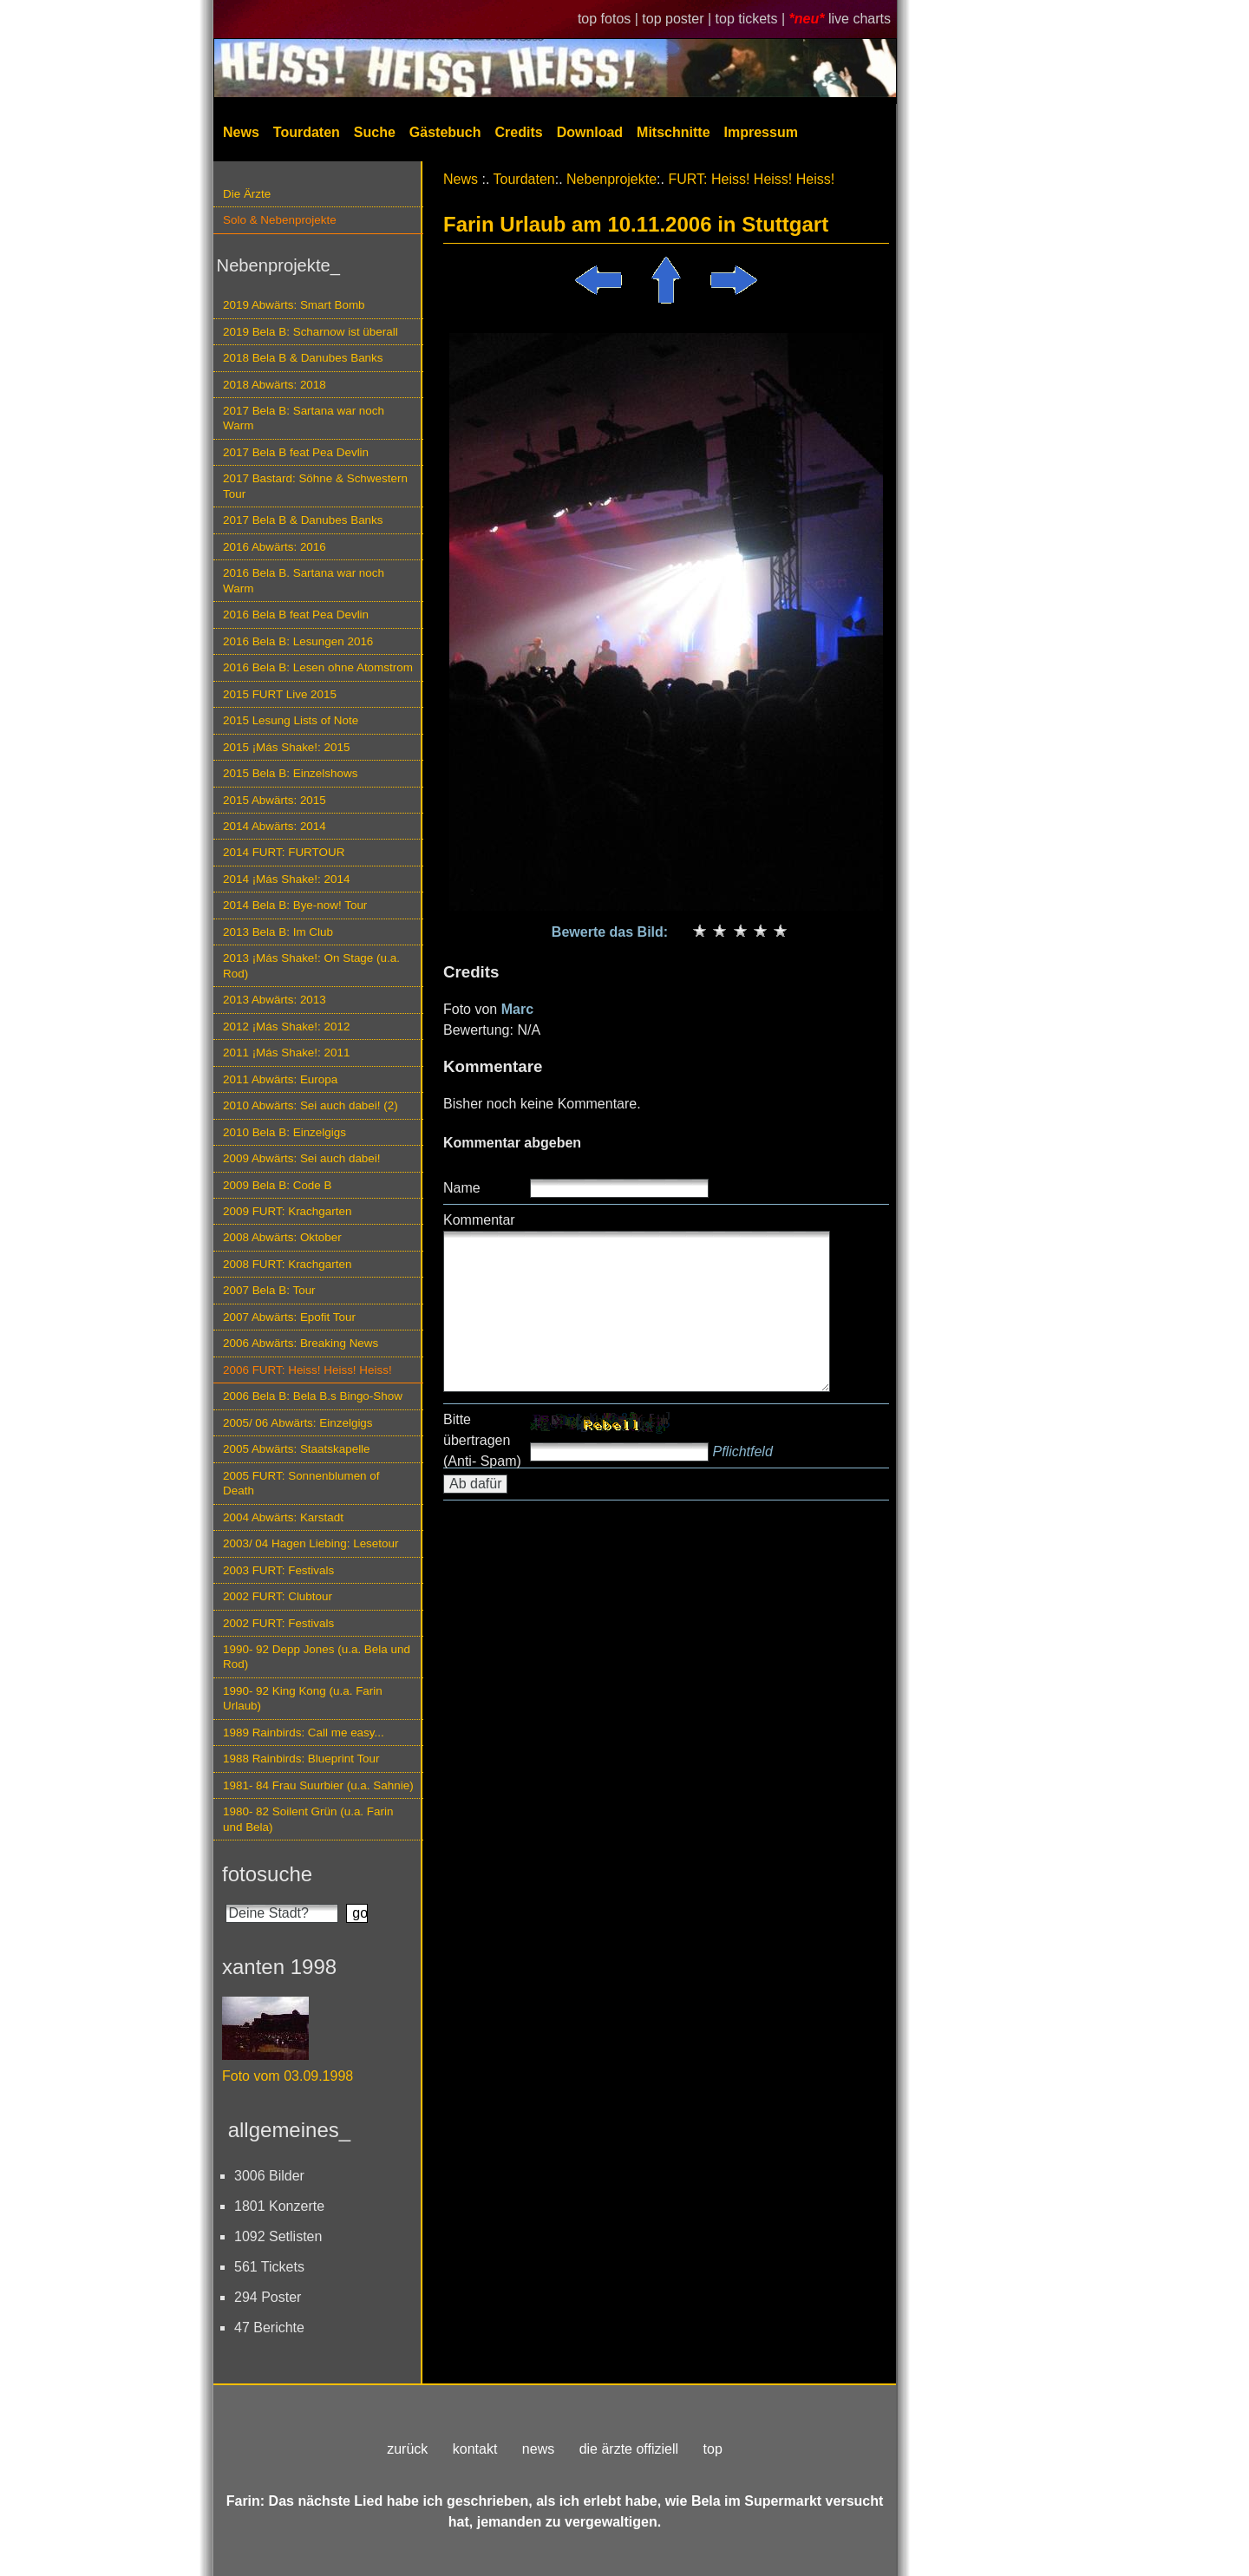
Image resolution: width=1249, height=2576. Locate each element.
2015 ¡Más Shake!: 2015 (286, 747)
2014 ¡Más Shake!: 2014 (286, 879)
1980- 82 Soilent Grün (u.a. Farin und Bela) (308, 1819)
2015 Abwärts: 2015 (274, 800)
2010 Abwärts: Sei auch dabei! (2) (310, 1105)
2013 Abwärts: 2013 (274, 999)
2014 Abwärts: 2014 (274, 826)
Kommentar (479, 1220)
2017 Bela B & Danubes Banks (303, 519)
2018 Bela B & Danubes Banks (303, 357)
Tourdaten (306, 132)
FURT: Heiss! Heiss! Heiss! (751, 179)
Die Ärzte (247, 193)
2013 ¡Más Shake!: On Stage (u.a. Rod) (311, 965)
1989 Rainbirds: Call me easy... (303, 1732)
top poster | (678, 18)
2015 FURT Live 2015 (280, 694)
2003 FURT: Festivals (278, 1570)
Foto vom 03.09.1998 (287, 2076)
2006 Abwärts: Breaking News (300, 1343)
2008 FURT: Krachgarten (287, 1264)
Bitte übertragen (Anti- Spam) (482, 1440)
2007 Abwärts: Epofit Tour (289, 1317)
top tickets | (752, 18)
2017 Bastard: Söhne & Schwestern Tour (315, 486)
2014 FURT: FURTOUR (283, 852)
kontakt (475, 2449)
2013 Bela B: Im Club (278, 931)
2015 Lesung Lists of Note (290, 720)
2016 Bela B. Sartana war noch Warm (303, 580)
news (538, 2449)
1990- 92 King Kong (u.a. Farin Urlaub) (303, 1698)
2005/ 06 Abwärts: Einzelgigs (298, 1422)
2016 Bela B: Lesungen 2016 (298, 641)
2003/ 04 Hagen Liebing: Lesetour (310, 1543)
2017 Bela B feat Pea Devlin (296, 452)
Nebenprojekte (611, 179)
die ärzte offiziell (628, 2449)
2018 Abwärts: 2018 (274, 384)
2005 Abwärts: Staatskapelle (296, 1448)
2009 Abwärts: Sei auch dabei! (302, 1158)
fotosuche (267, 1874)
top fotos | (610, 18)
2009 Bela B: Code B (277, 1185)
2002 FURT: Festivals (278, 1623)
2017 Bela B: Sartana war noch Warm (303, 418)
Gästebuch (445, 132)
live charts (859, 18)
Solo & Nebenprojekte (280, 219)
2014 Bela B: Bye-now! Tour (295, 905)
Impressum (761, 132)
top (713, 2449)
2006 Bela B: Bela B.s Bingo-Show (312, 1395)
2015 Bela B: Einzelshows (290, 773)
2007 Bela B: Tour (269, 1290)
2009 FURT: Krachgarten (287, 1211)
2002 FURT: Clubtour (277, 1596)
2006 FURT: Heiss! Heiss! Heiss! (307, 1369)
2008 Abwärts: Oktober (282, 1237)
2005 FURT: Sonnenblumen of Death (301, 1483)
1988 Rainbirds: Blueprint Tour (301, 1758)
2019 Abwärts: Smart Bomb (294, 304)
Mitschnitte (673, 132)
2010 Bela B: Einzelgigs (284, 1132)
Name (462, 1187)
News (241, 132)
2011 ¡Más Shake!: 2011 (286, 1052)
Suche (375, 132)
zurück (407, 2449)
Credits (519, 132)
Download (590, 132)
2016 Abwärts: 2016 (274, 546)
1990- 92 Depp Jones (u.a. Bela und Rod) (316, 1656)
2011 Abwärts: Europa (280, 1079)
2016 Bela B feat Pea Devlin (296, 614)
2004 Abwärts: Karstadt (283, 1517)
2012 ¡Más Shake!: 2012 (286, 1026)
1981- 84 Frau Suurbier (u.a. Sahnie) (318, 1785)
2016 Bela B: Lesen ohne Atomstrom (318, 667)
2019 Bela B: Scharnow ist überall (310, 331)
